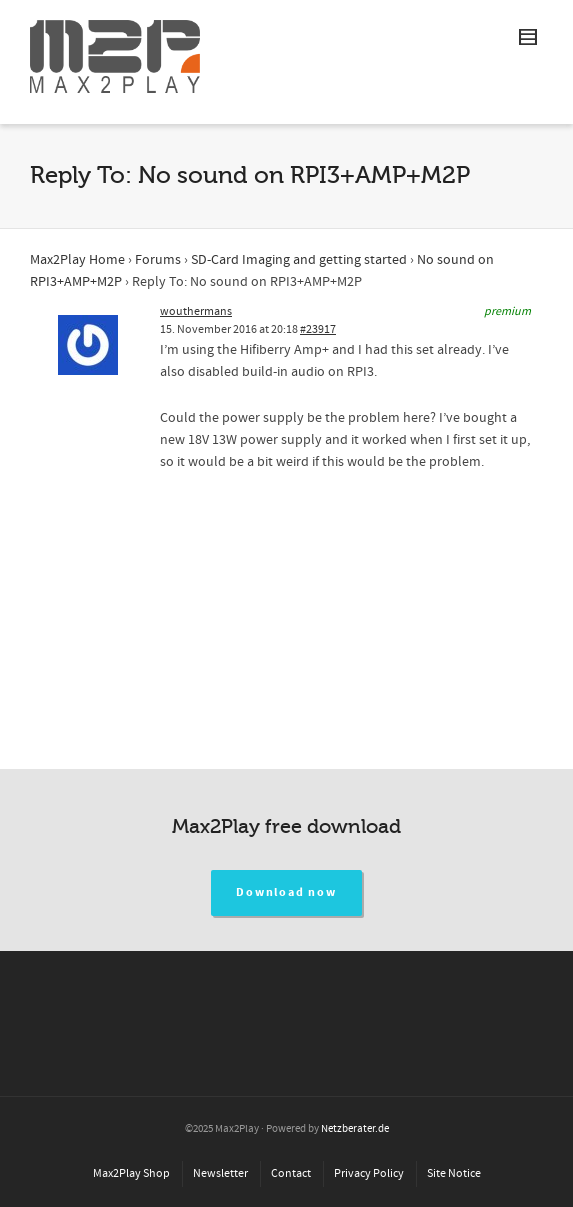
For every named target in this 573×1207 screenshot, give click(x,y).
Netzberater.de (355, 1129)
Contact (291, 1173)
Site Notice (454, 1173)
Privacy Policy (369, 1173)
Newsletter (220, 1173)
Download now (286, 892)
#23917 (318, 329)
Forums (158, 260)
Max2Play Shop (131, 1173)
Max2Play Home (77, 260)
